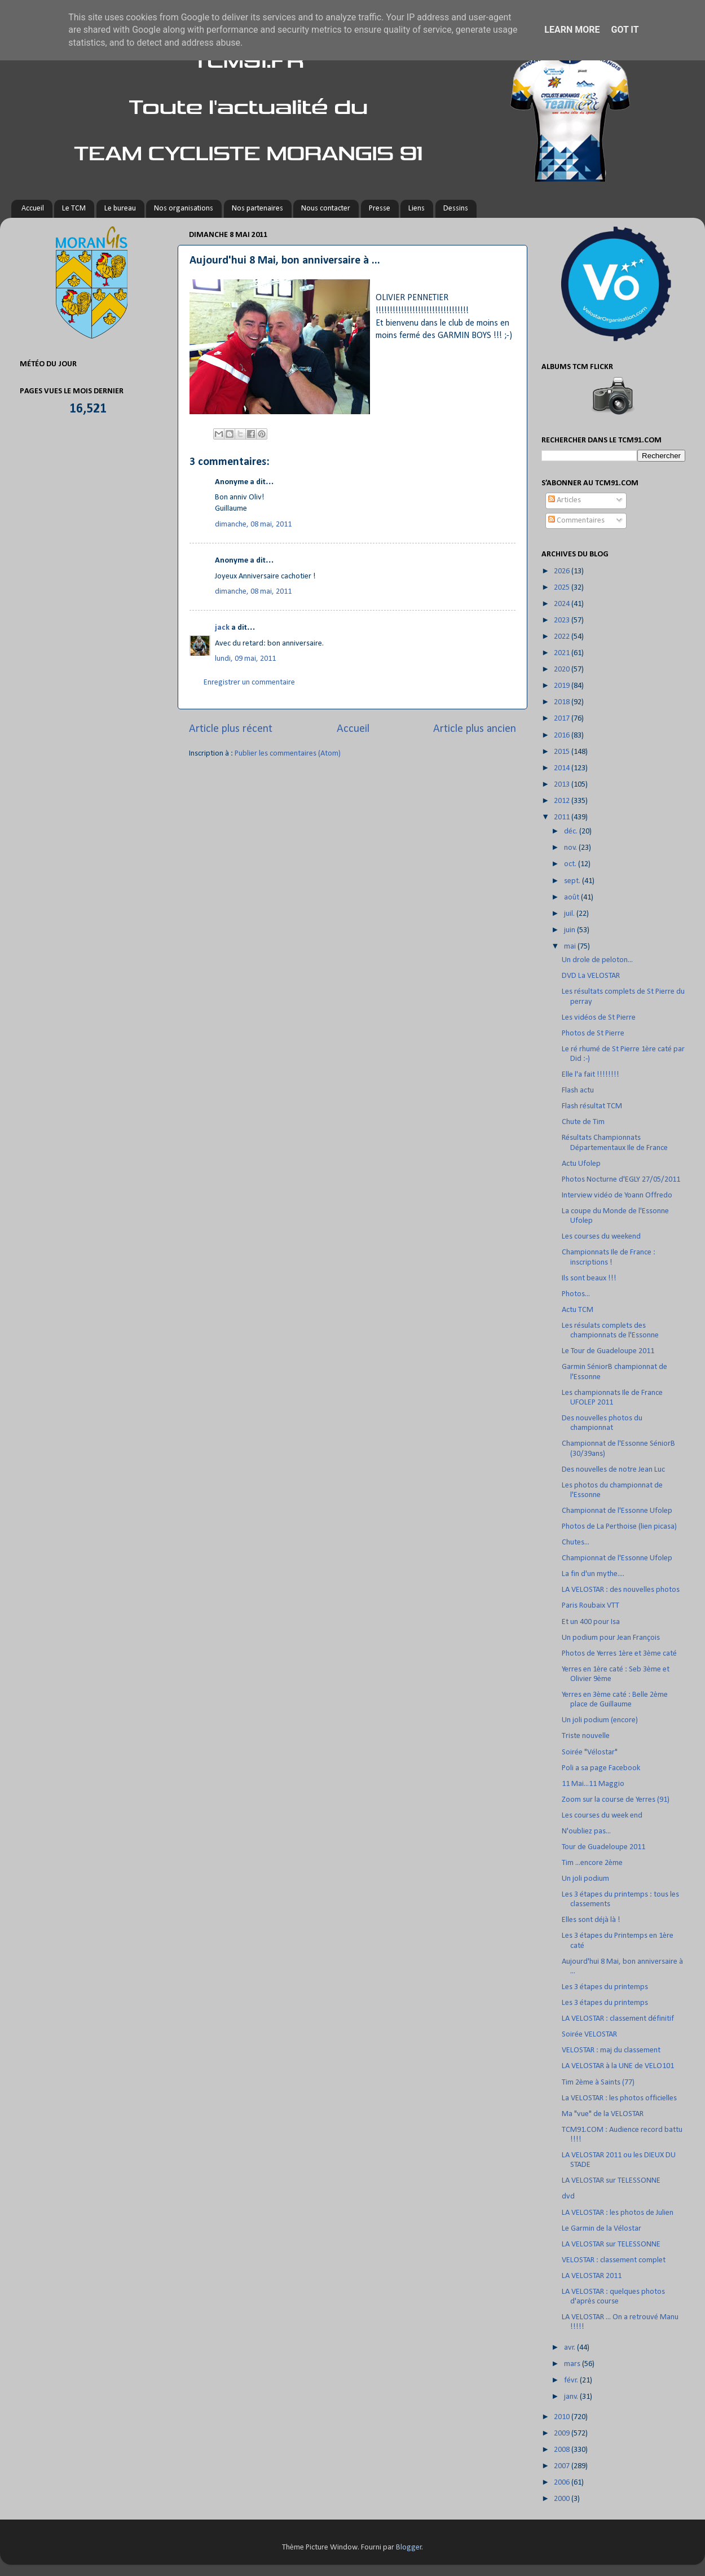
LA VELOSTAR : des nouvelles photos (621, 1590)
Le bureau (120, 208)
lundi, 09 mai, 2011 (245, 659)
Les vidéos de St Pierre (599, 1017)
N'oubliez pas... (586, 1831)
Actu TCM (577, 1310)
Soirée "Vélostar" (590, 1752)
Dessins (455, 208)
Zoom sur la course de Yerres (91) (615, 1800)
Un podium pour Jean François (611, 1638)
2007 (562, 2466)
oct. (571, 864)
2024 (562, 604)
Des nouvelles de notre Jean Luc (613, 1469)
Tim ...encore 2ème (592, 1863)
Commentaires (576, 520)
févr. (572, 2380)
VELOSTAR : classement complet (614, 2260)
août (572, 897)
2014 (562, 768)
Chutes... (575, 1542)
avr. (570, 2348)
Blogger (409, 2547)
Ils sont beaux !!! (589, 1278)
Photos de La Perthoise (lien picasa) (619, 1526)
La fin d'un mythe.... (593, 1574)
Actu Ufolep (581, 1164)
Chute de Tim (583, 1122)
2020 (562, 669)
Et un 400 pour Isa (591, 1622)
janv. (572, 2397)
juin (570, 930)
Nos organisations (183, 208)
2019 (562, 686)
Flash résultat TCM (592, 1106)
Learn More (572, 29)
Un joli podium (585, 1879)
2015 (562, 752)
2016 (562, 735)
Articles (564, 500)
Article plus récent (230, 729)
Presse (379, 208)
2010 (562, 2417)
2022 (562, 637)
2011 (562, 817)
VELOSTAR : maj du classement (611, 2050)
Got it (624, 29)
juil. (570, 914)
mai (571, 946)
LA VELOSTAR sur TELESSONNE (611, 2180)
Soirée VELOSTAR (589, 2034)
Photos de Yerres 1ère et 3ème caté (619, 1653)
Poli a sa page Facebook (601, 1768)
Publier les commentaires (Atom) (288, 753)
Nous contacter (325, 208)
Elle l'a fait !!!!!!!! (590, 1074)
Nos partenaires (257, 208)
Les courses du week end (602, 1815)
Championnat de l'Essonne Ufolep (617, 1511)
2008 (562, 2450)
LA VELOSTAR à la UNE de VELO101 (618, 2066)
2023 (562, 620)
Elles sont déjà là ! (591, 1920)
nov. (571, 848)
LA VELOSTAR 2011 (592, 2276)
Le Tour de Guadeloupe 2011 (608, 1351)
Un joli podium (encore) (600, 1720)
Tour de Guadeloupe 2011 (603, 1847)
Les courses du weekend (601, 1236)
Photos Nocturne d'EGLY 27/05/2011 (621, 1179)
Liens (416, 208)
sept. (573, 881)
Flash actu (578, 1090)
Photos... (576, 1294)
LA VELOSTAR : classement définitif (618, 2019)
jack (222, 628)
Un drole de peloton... (597, 960)
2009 (562, 2433)
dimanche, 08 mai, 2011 (253, 524)
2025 (562, 587)
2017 (562, 718)
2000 (562, 2499)
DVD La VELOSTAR (591, 976)
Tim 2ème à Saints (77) (598, 2082)
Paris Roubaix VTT (590, 1605)
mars (573, 2364)
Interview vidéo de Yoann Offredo (617, 1195)
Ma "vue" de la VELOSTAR (603, 2114)
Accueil (32, 208)
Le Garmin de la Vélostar (601, 2228)
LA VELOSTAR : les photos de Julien (617, 2213)
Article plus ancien (474, 729)
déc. (571, 831)
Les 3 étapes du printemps (605, 1987)
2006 (562, 2482)
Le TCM (74, 208)
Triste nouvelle (586, 1736)
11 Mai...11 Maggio (593, 1784)
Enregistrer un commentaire (249, 682)
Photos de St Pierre (593, 1033)
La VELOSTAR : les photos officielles (619, 2098)
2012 (562, 801)
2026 (562, 571)
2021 (562, 653)
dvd (568, 2196)
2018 (562, 702)
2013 (562, 784)
